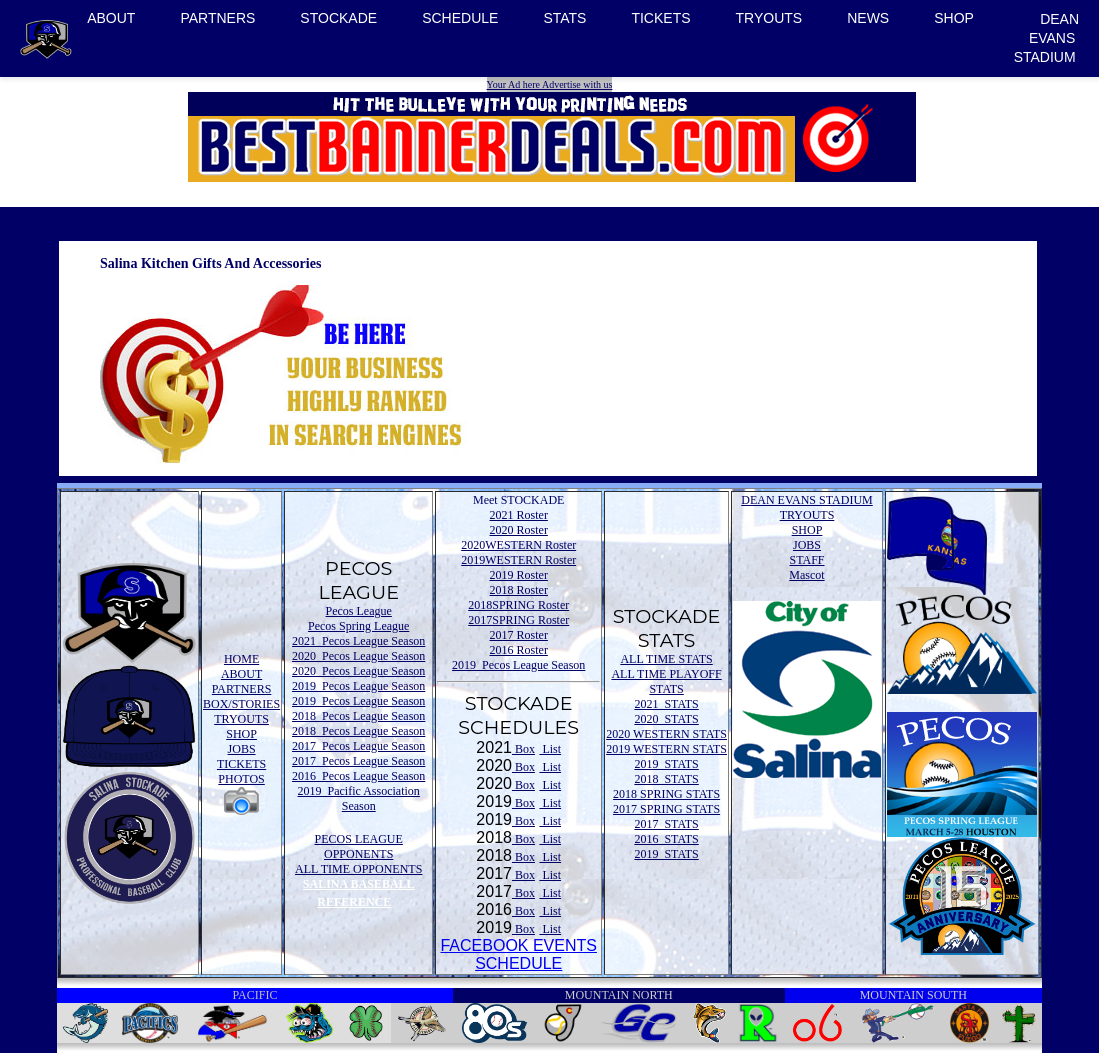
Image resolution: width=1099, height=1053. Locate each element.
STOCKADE (338, 18)
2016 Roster (519, 650)
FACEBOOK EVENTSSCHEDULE (518, 954)
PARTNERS (217, 18)
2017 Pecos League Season (358, 746)
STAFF (806, 560)
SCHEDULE (460, 18)
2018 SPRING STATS (666, 794)
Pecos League (359, 611)
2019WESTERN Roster (518, 560)
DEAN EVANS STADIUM (1046, 38)
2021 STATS (666, 704)
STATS (564, 18)
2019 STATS (666, 764)
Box (523, 749)
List (550, 749)
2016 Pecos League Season (358, 776)
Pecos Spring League (358, 626)
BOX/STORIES (241, 704)
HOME (241, 659)
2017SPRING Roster (518, 620)
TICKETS (660, 18)
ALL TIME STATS (666, 659)
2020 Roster (519, 530)
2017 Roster (519, 635)
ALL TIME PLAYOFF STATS (666, 681)
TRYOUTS (769, 18)
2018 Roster (519, 590)
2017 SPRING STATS (666, 809)
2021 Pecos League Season (358, 641)
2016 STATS (666, 839)
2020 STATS (666, 719)
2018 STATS (666, 779)
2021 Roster (519, 515)
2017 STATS (666, 824)
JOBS (242, 749)
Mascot (806, 575)
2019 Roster (519, 575)
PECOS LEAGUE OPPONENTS (359, 846)
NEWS (868, 18)
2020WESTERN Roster (518, 545)
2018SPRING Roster (518, 605)
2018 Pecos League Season (358, 716)
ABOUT (111, 18)
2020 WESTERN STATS (666, 734)
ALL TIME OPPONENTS (358, 869)
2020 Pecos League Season (358, 656)
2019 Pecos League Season (358, 686)
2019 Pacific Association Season (359, 798)
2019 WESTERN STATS (666, 749)
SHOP (954, 18)
